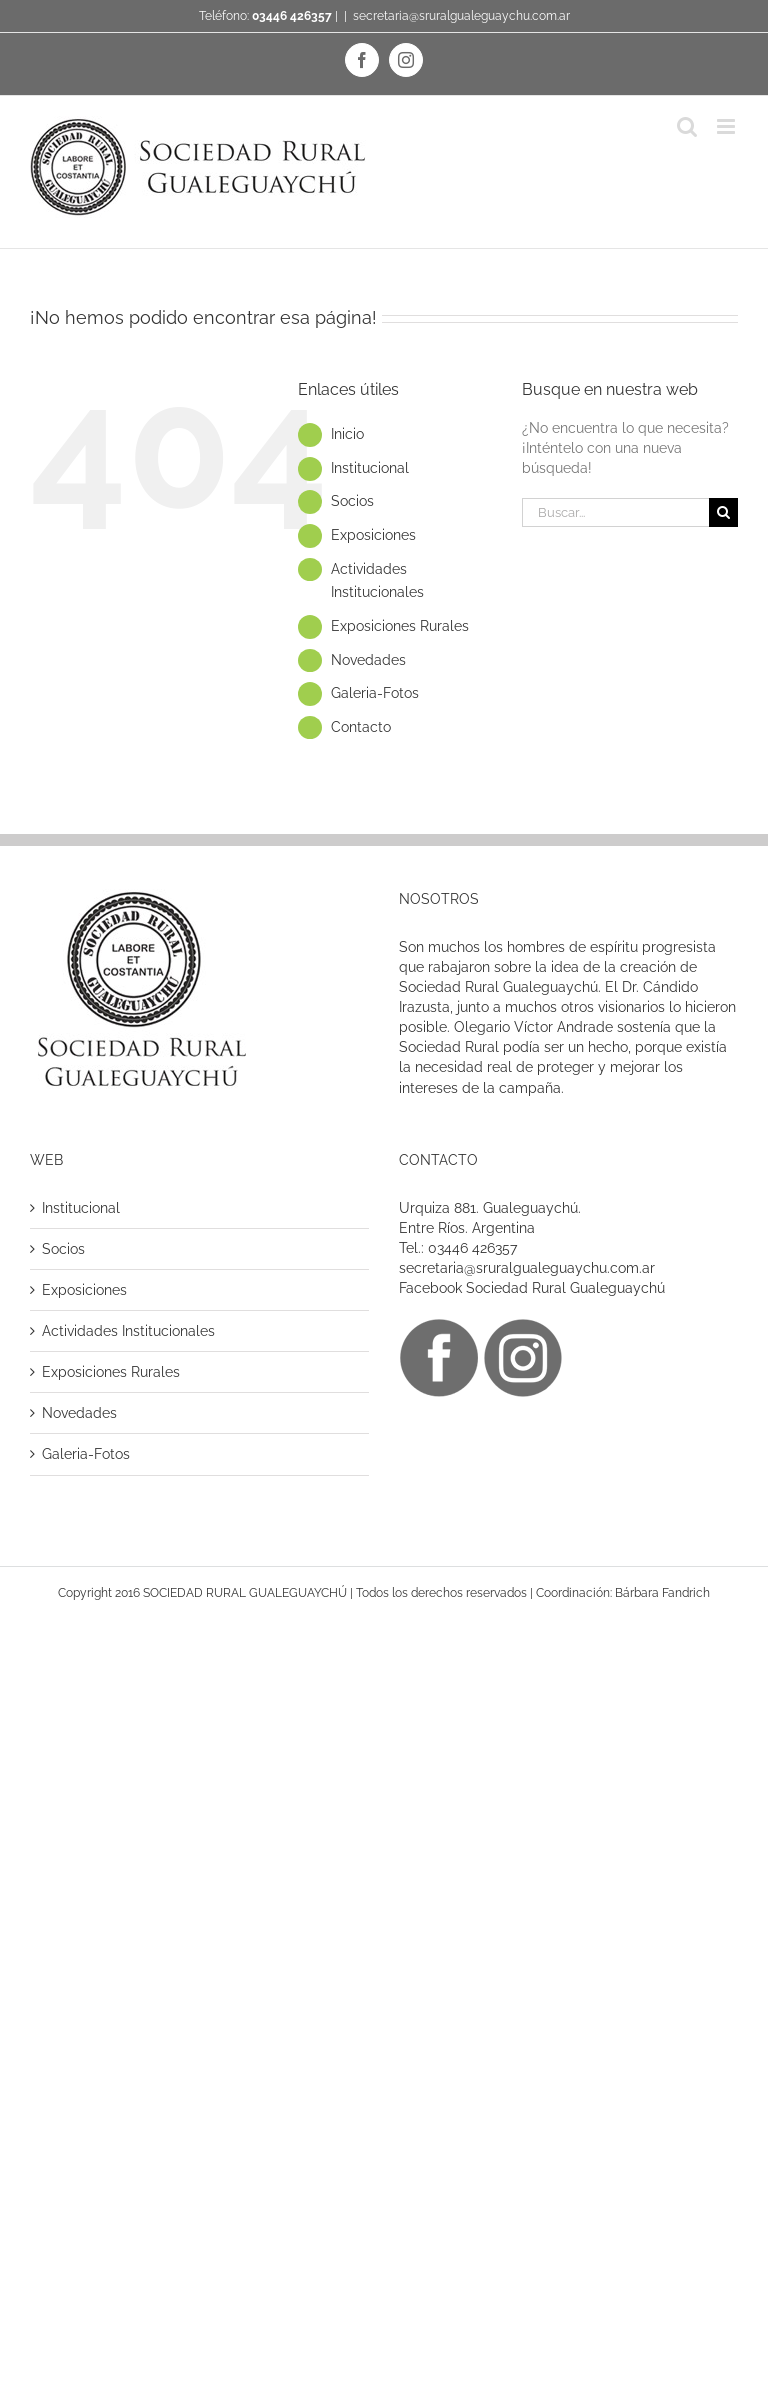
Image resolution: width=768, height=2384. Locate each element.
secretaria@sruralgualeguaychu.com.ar (461, 16)
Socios (352, 501)
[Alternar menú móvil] (727, 126)
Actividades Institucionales (128, 1331)
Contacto (361, 727)
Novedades (368, 660)
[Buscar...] (615, 512)
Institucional (370, 468)
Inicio (347, 434)
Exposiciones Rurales (400, 626)
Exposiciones (373, 535)
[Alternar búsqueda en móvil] (687, 126)
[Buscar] (723, 512)
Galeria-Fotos (375, 693)
